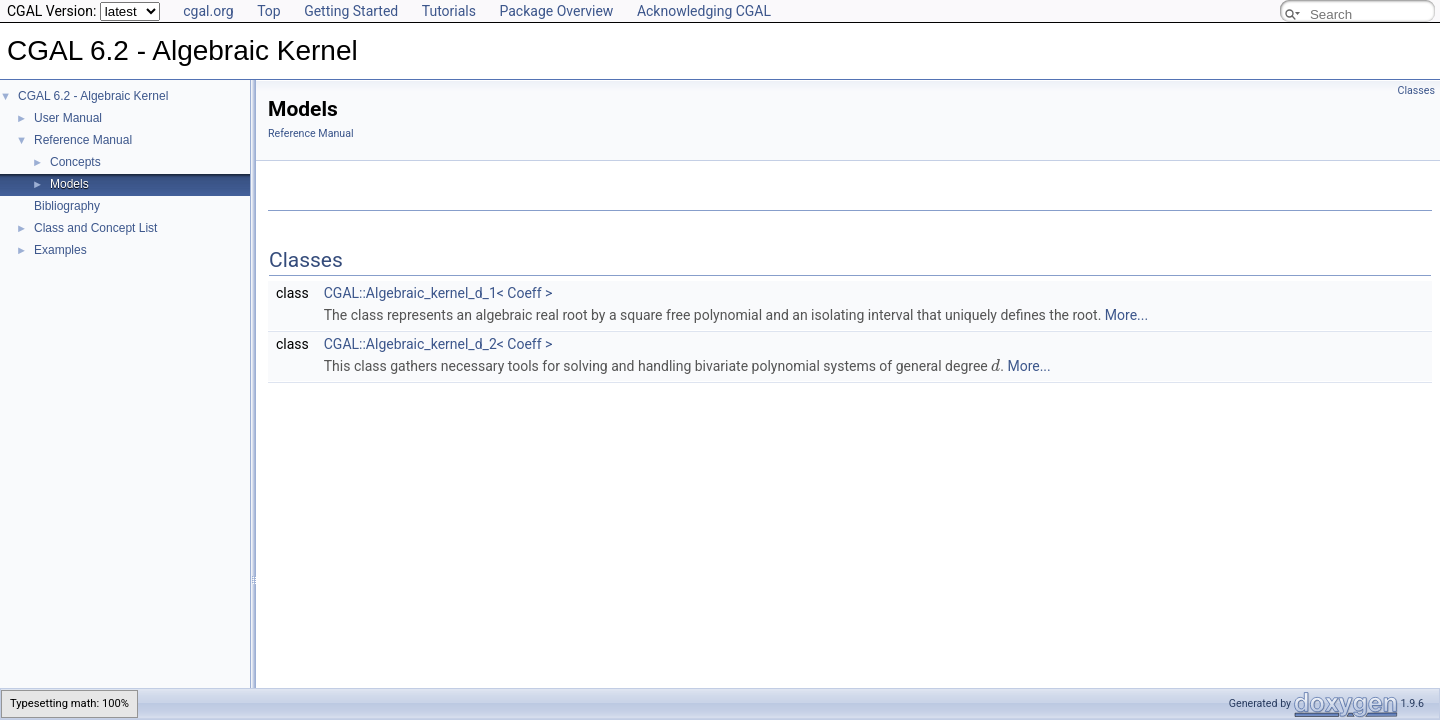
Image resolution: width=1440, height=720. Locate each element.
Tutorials (449, 11)
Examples (60, 250)
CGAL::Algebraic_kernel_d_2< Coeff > (438, 344)
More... (1126, 315)
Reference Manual (83, 140)
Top (269, 11)
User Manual (68, 118)
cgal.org (208, 11)
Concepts (75, 162)
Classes (1416, 90)
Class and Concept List (95, 228)
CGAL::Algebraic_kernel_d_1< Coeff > (438, 293)
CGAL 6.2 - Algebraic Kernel (93, 96)
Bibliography (67, 206)
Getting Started (351, 11)
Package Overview (556, 11)
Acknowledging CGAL (704, 11)
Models (69, 184)
